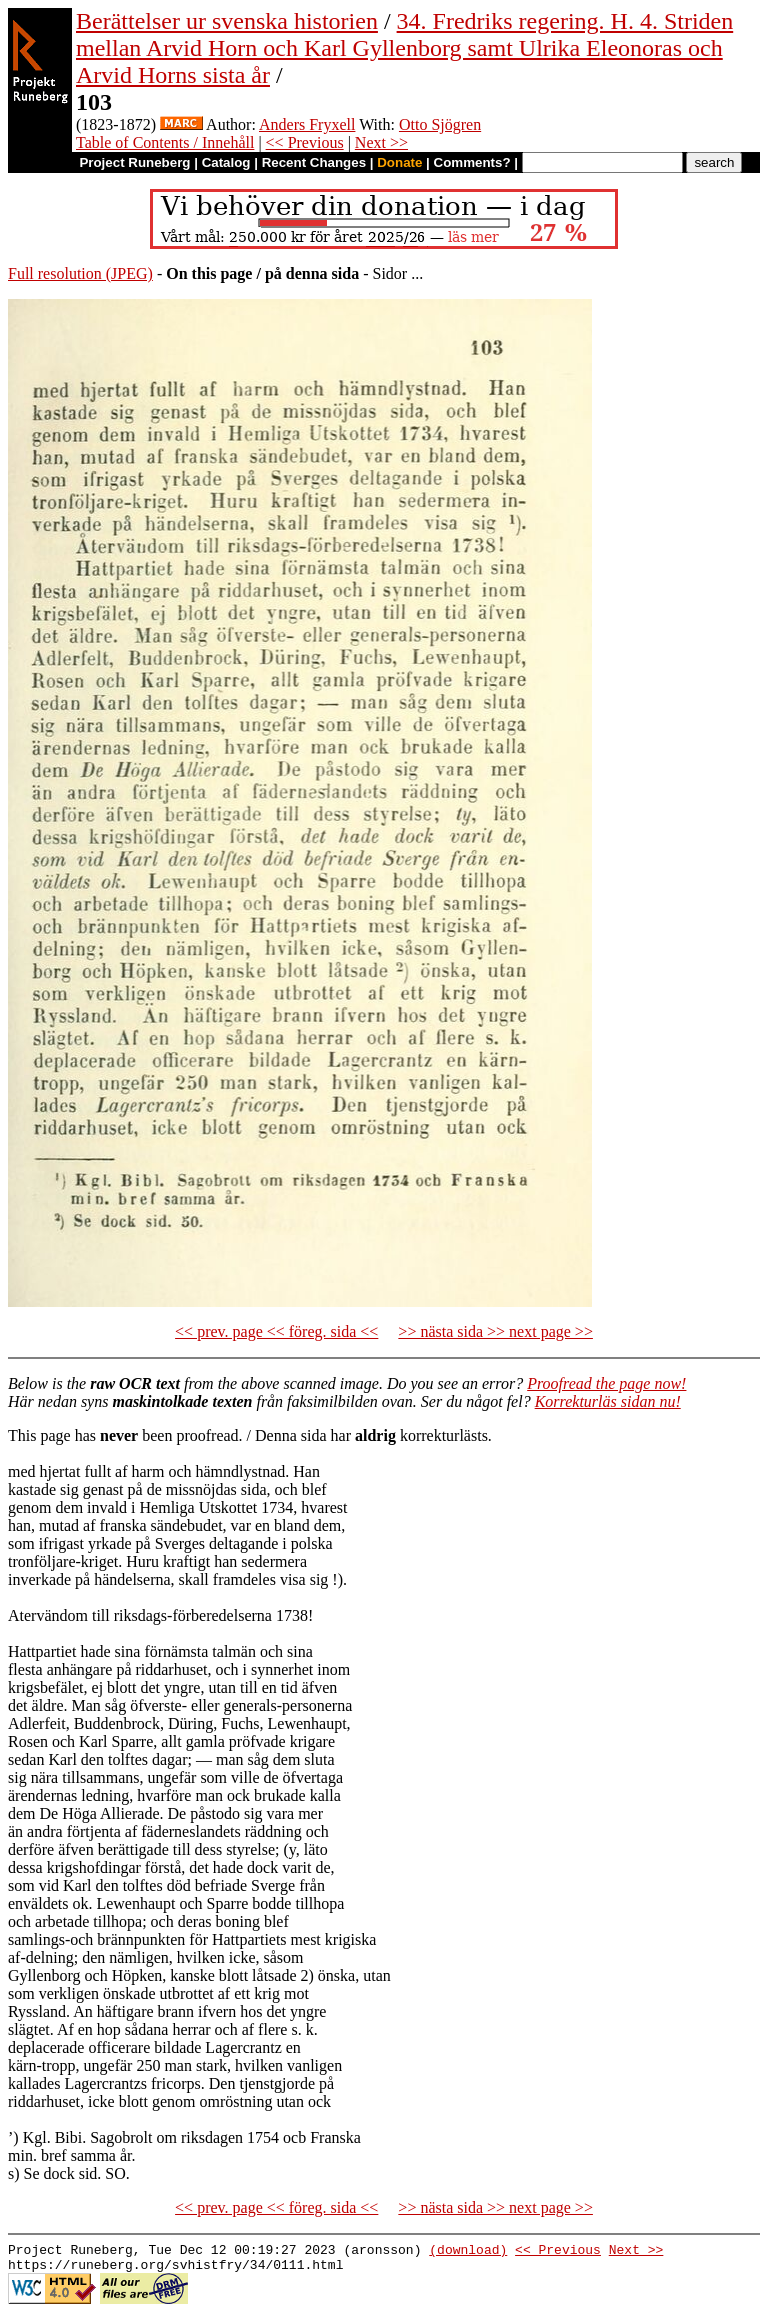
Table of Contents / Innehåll (165, 142)
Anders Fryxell (307, 124)
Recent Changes (314, 162)
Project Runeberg (134, 162)
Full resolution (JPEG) (80, 273)
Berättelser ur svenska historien (227, 21)
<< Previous (305, 142)
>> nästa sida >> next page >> (495, 1331)
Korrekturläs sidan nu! (608, 1401)
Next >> (381, 142)
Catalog (226, 162)
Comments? (472, 162)
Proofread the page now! (606, 1383)
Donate (399, 162)
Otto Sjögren (440, 124)
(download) (468, 2252)
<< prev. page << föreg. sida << (276, 1331)
